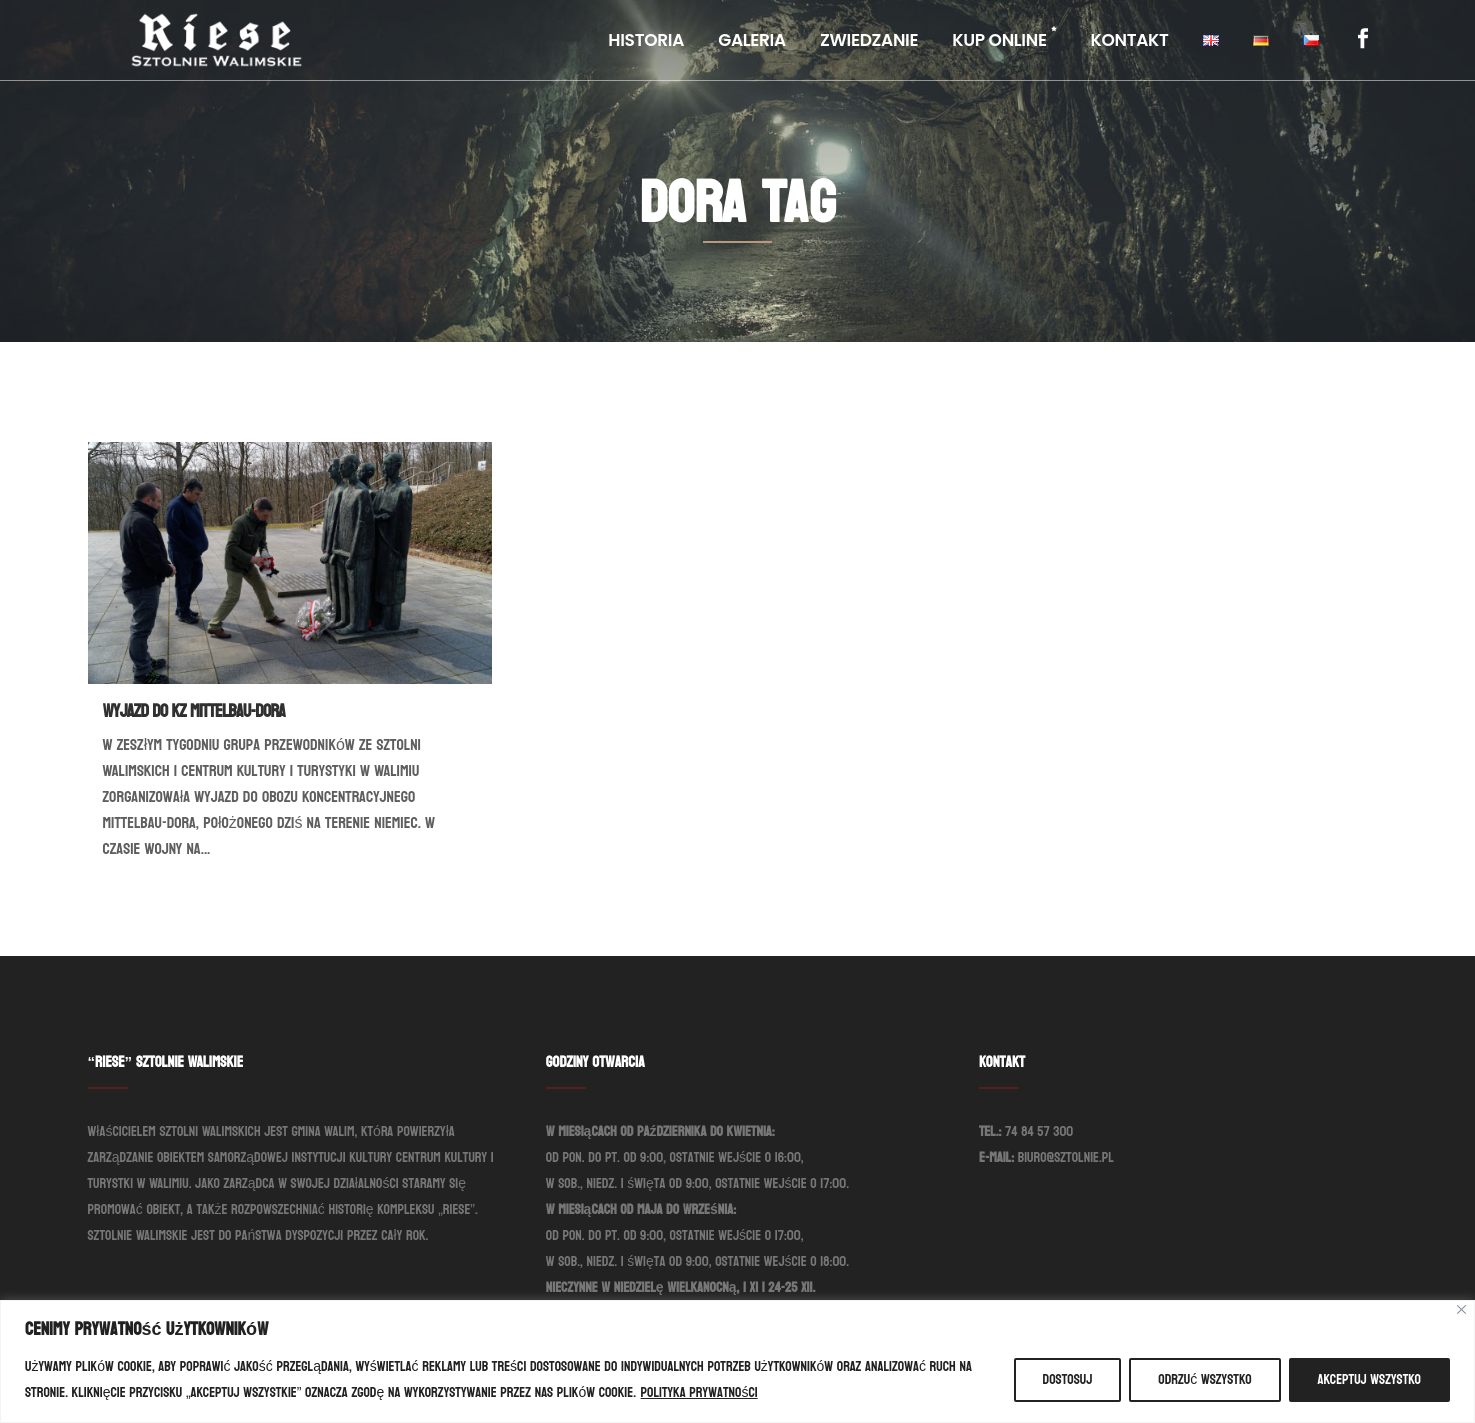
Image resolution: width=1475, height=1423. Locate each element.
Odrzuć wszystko (1204, 1379)
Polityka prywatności (699, 1392)
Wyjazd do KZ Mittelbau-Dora (194, 711)
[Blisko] (1461, 1309)
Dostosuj (1068, 1379)
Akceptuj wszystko (1369, 1379)
